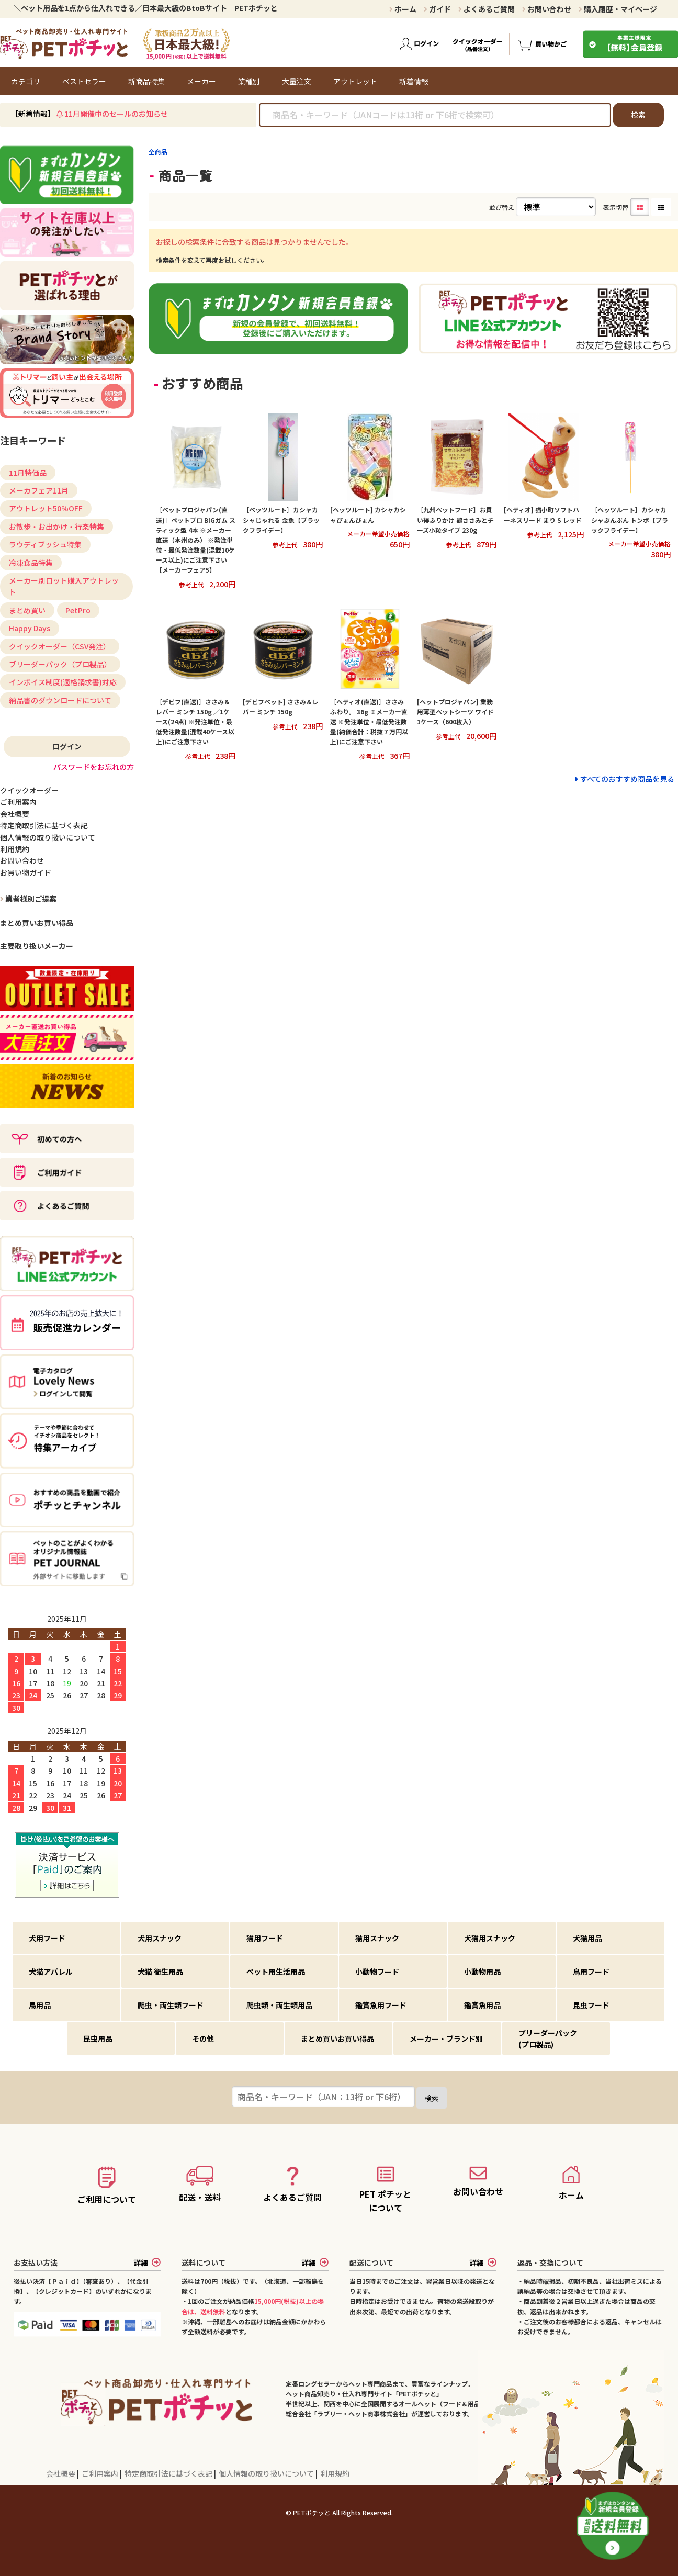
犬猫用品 (587, 1938)
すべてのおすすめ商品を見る (627, 779)
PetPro (78, 610)
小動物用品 (482, 1971)
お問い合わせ (546, 9)
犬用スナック (160, 1938)
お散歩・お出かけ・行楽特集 (56, 526)
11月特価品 (28, 472)
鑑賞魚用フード (380, 2005)
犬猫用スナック (489, 1938)
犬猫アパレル (51, 1971)
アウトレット (355, 81)
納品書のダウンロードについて (60, 700)
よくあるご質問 (486, 9)
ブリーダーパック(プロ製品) (547, 2038)
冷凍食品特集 (31, 562)
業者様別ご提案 (30, 898)
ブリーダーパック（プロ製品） (60, 664)
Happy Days (29, 628)
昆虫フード (591, 2005)
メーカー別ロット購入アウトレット (64, 586)
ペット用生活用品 (275, 1971)
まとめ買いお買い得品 (36, 922)
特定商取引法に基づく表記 (169, 2473)
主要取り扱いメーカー (36, 945)
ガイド (437, 9)
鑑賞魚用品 (482, 2005)
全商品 (158, 151)
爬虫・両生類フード (171, 2005)
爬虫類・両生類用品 (279, 2005)
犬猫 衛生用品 (160, 1971)
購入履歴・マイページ (618, 9)
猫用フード (264, 1938)
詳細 (147, 2262)
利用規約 (334, 2473)
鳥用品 (40, 2005)
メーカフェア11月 (39, 490)
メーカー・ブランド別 (446, 2038)
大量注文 (296, 81)
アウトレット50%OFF (46, 508)
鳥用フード (591, 1971)
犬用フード (47, 1938)
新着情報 (413, 81)
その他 (203, 2038)
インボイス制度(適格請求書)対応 (63, 682)
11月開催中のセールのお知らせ (116, 113)
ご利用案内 (101, 2473)
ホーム (402, 9)
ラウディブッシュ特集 (45, 544)
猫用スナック (377, 1938)
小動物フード (377, 1971)
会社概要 (61, 2473)
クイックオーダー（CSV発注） (59, 646)
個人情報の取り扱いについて (267, 2473)
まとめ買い (27, 610)
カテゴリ (25, 81)
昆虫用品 (97, 2038)
